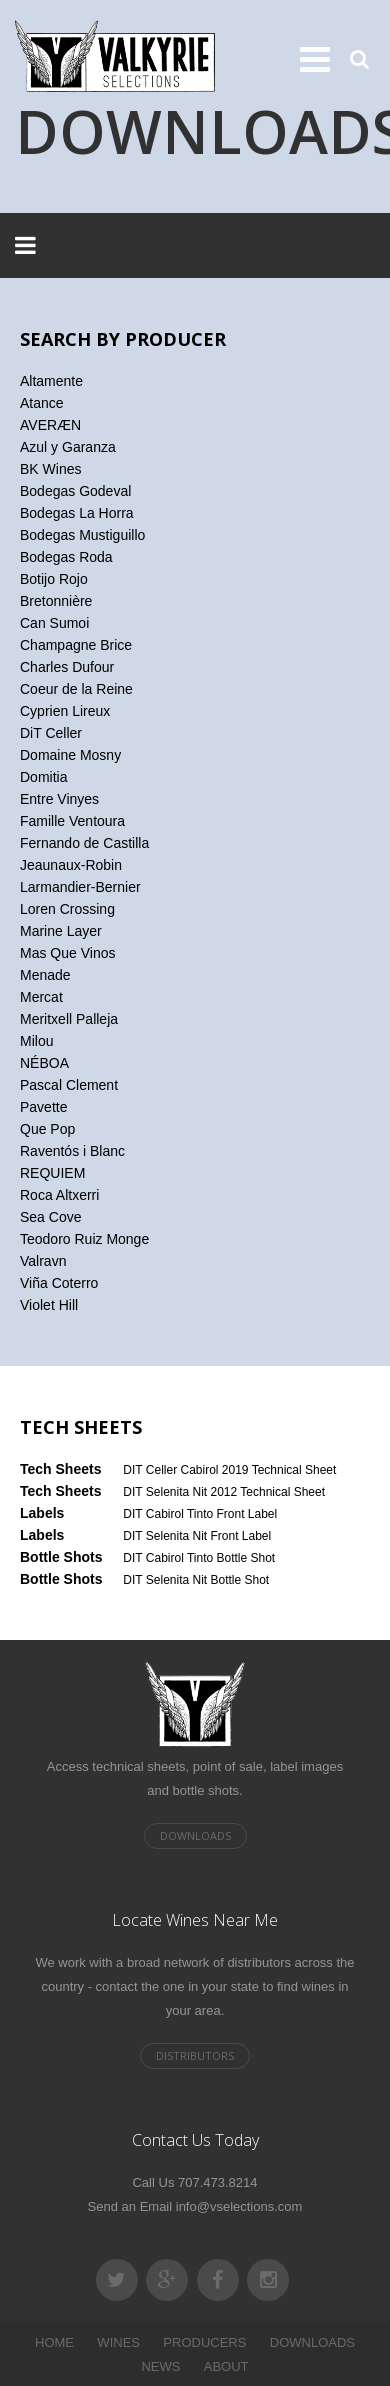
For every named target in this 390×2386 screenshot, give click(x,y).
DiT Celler (51, 733)
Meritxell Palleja (69, 1019)
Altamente (51, 381)
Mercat (41, 997)
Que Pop (47, 1129)
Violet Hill (49, 1305)
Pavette (43, 1107)
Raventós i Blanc (72, 1151)
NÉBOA (44, 1063)
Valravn (43, 1261)
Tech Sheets (60, 1469)
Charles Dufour (67, 667)
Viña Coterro (59, 1283)
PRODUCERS (204, 2342)
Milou (36, 1041)
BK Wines (50, 469)
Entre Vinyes (59, 799)
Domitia (43, 777)
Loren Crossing (67, 909)
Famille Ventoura (72, 821)
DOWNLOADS (312, 2342)
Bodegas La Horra (77, 513)
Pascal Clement (69, 1085)
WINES (118, 2342)
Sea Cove (50, 1217)
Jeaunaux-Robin (71, 865)
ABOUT (226, 2366)
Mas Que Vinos (67, 953)
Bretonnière (56, 601)
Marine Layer (61, 931)
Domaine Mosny (70, 755)
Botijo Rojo (54, 579)
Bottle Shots (61, 1557)
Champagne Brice (76, 645)
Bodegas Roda (66, 557)
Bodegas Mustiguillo (82, 535)
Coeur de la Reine (76, 689)
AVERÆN (50, 425)
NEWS (160, 2366)
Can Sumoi (54, 623)
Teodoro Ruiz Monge (84, 1239)
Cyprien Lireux (65, 711)
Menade (45, 975)
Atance (42, 403)
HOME (54, 2342)
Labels (42, 1513)
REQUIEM (52, 1173)
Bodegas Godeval (75, 491)
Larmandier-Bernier (80, 887)
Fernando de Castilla (84, 843)
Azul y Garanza (68, 447)
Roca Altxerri (59, 1195)
